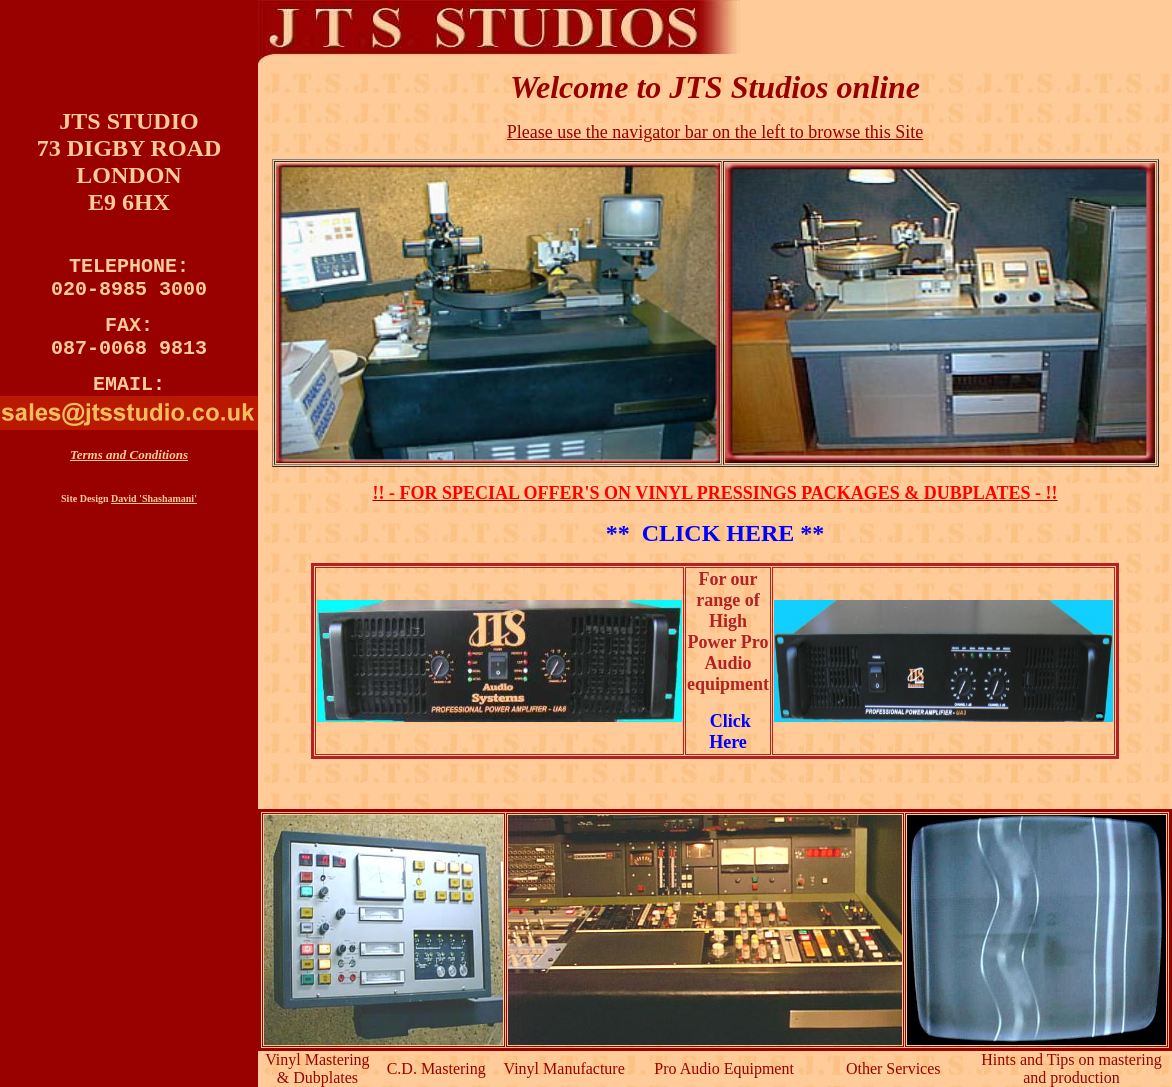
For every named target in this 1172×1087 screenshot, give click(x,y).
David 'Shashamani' (154, 518)
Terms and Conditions (129, 474)
